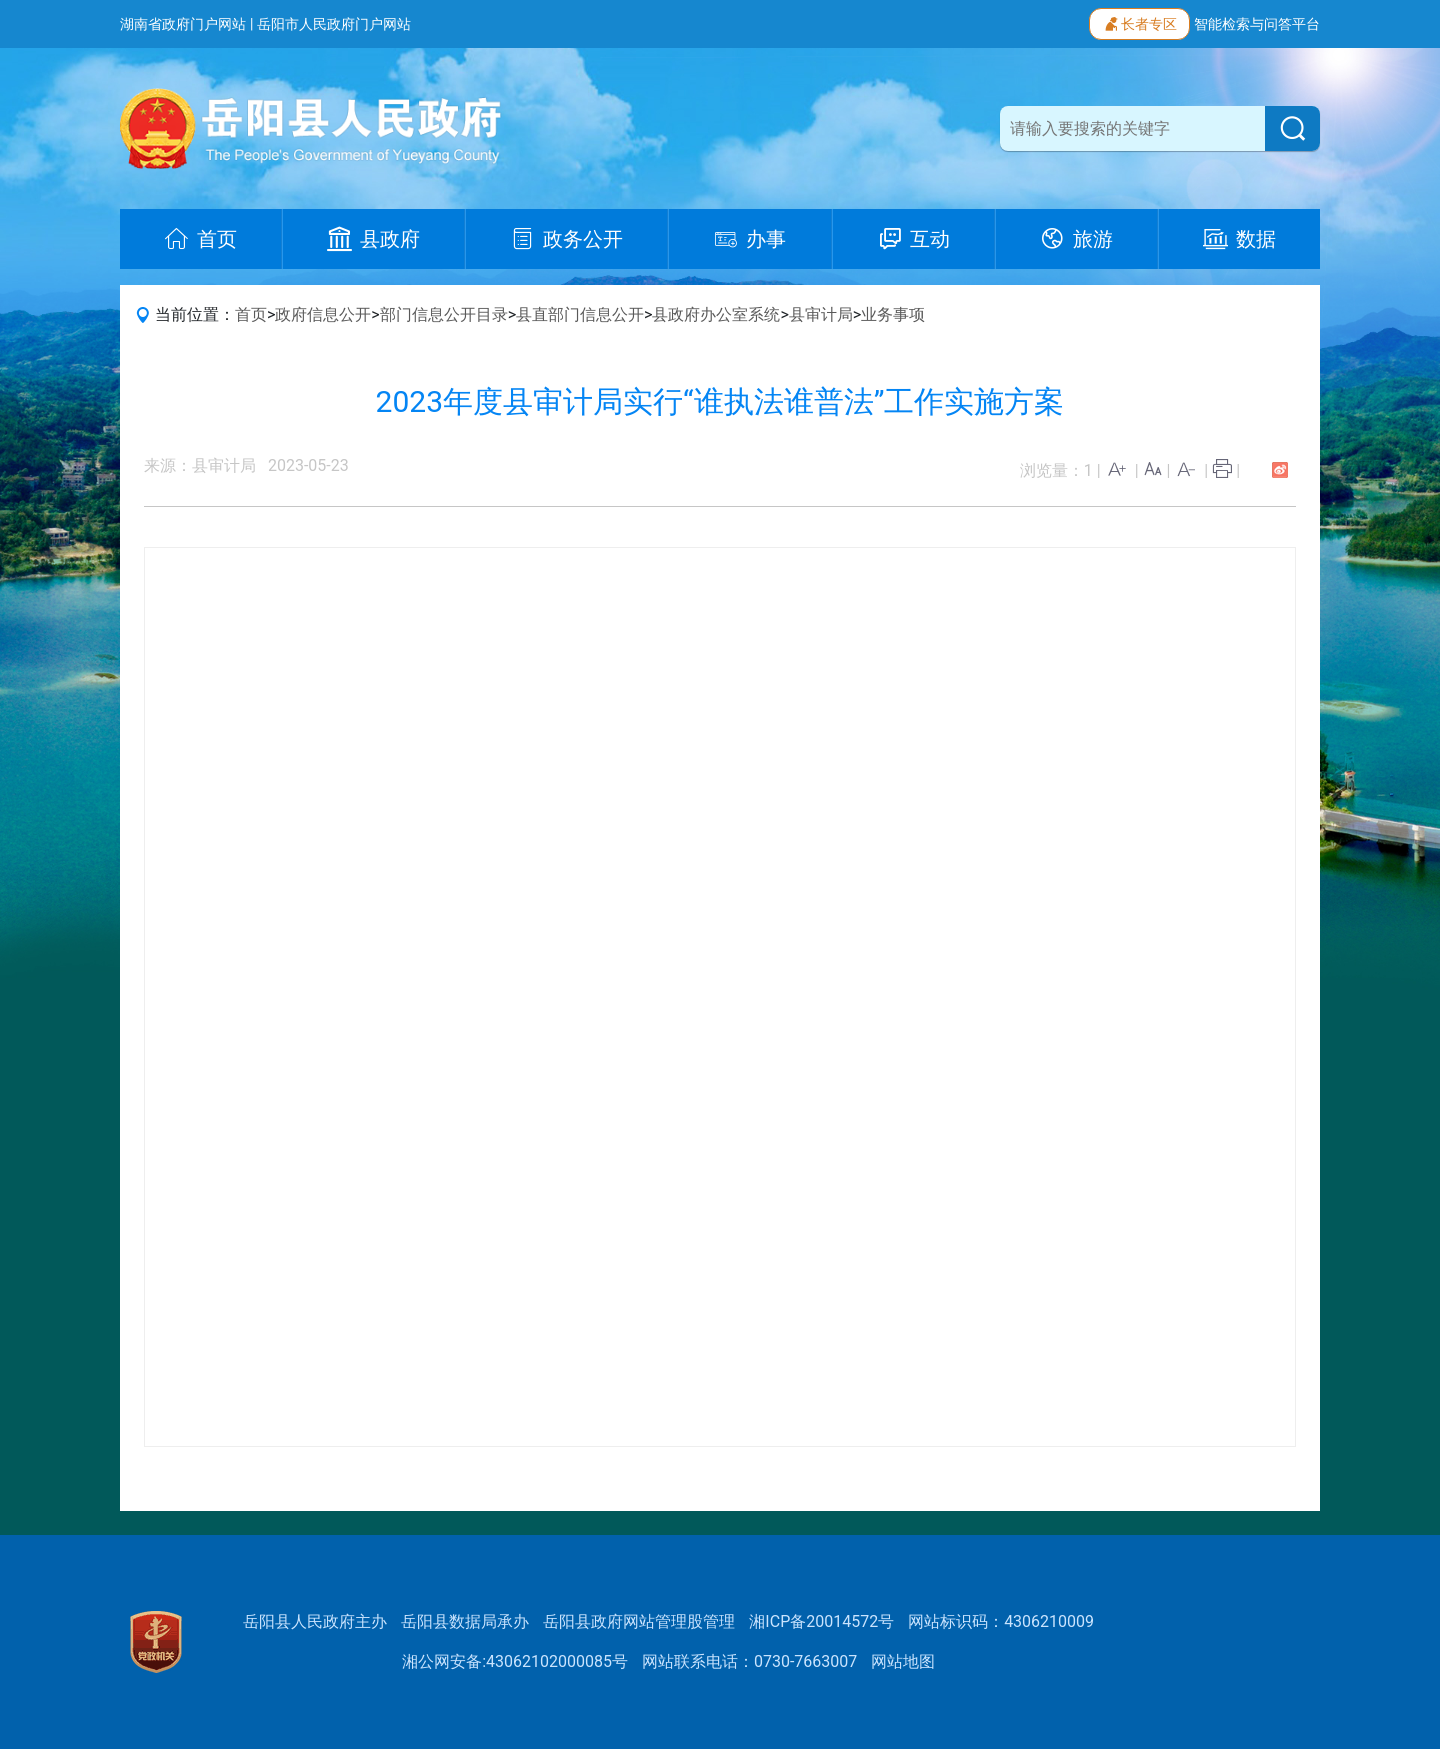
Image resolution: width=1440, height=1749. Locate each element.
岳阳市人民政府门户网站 (334, 24)
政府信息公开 (323, 314)
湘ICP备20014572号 (821, 1621)
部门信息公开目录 (444, 314)
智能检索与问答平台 (1257, 24)
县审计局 (821, 314)
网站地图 (903, 1661)
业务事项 (893, 314)
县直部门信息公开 (580, 314)
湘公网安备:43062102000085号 (515, 1661)
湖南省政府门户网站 (183, 24)
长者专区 (1139, 22)
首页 (251, 314)
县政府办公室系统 (716, 314)
